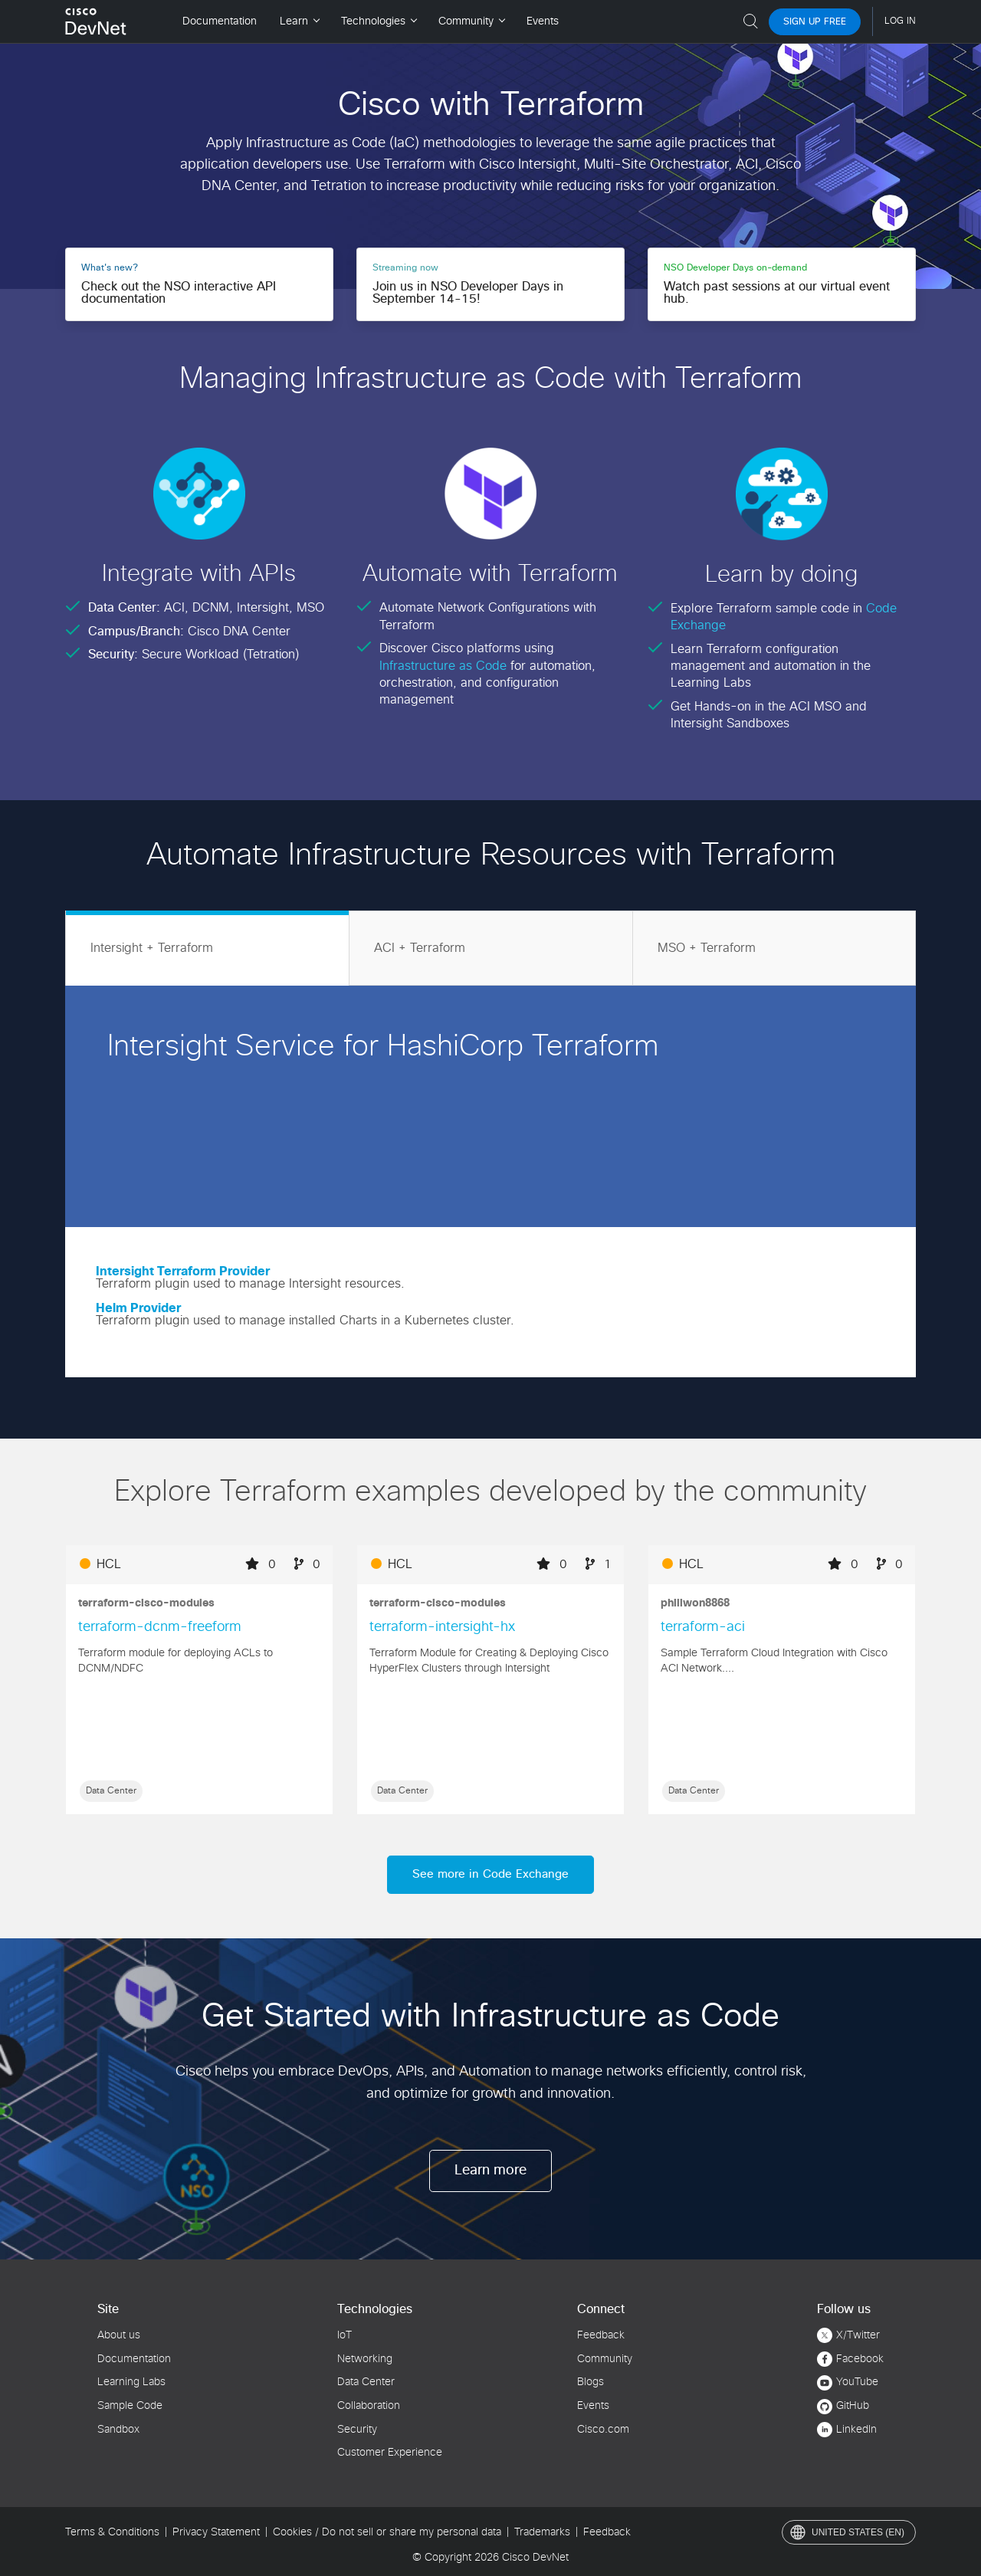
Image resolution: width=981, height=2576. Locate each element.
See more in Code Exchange (490, 1874)
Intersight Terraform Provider (183, 1271)
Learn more (490, 2170)
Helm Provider (138, 1308)
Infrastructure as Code (444, 666)
